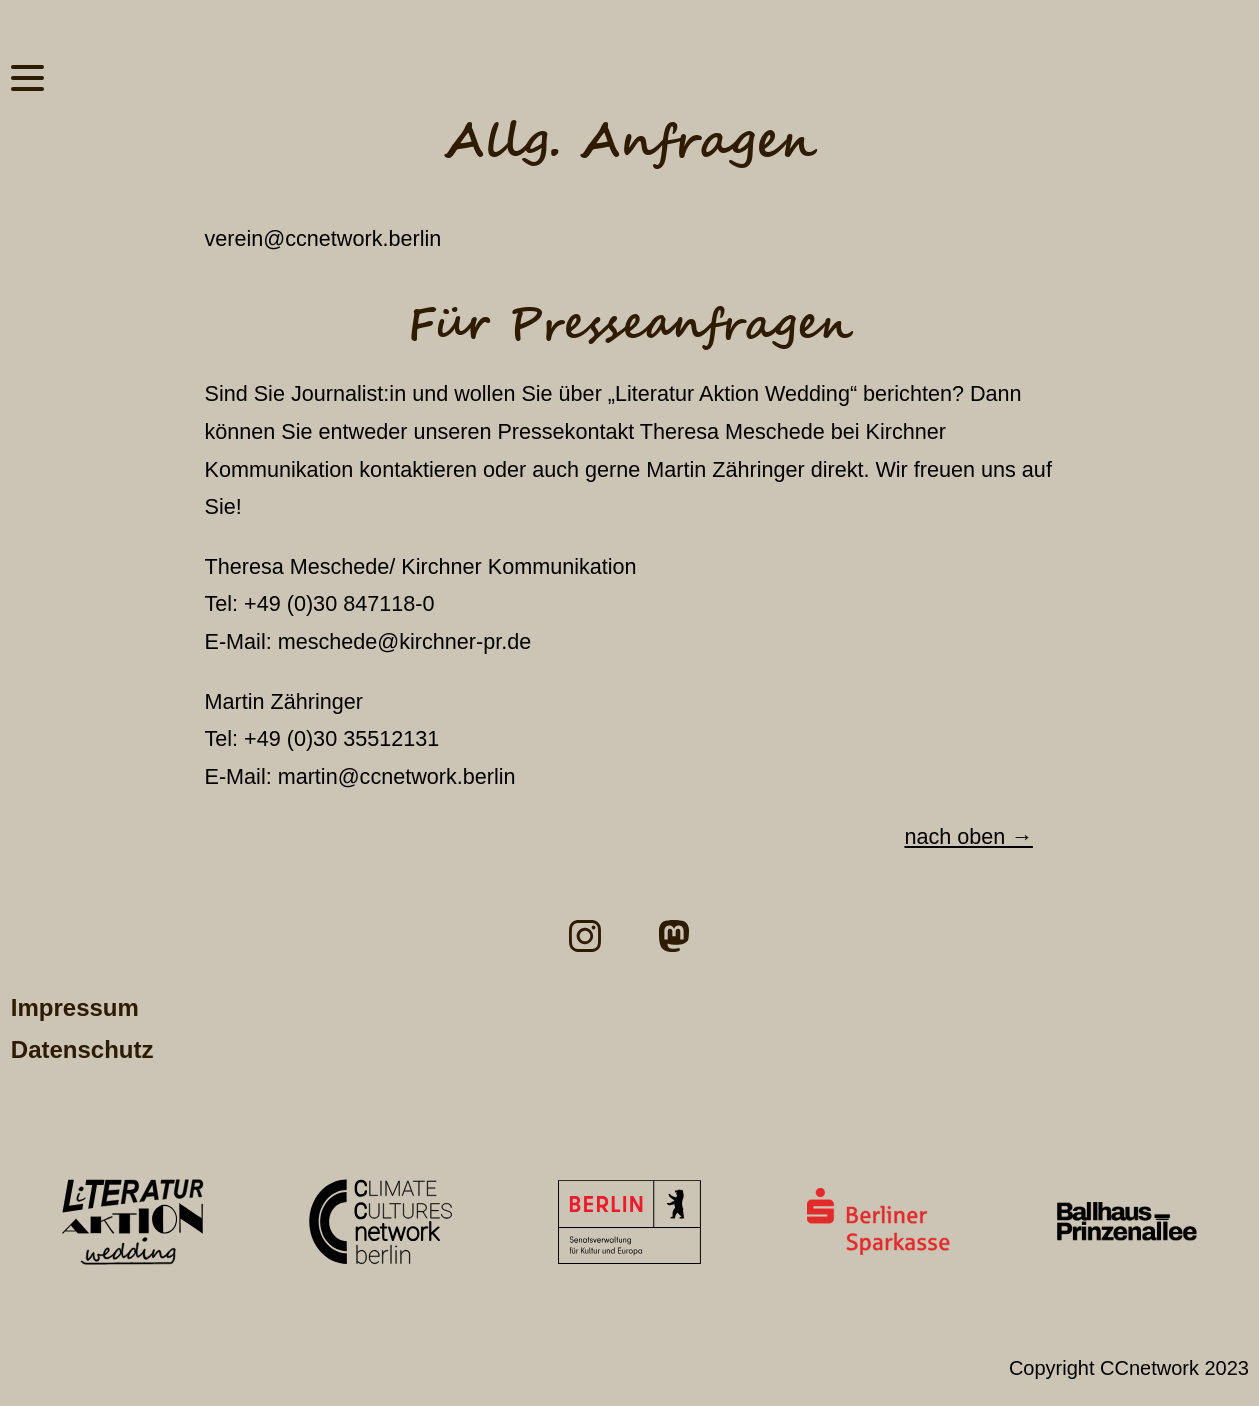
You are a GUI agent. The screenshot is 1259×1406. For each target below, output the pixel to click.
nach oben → (968, 836)
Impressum (75, 1007)
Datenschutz (82, 1049)
